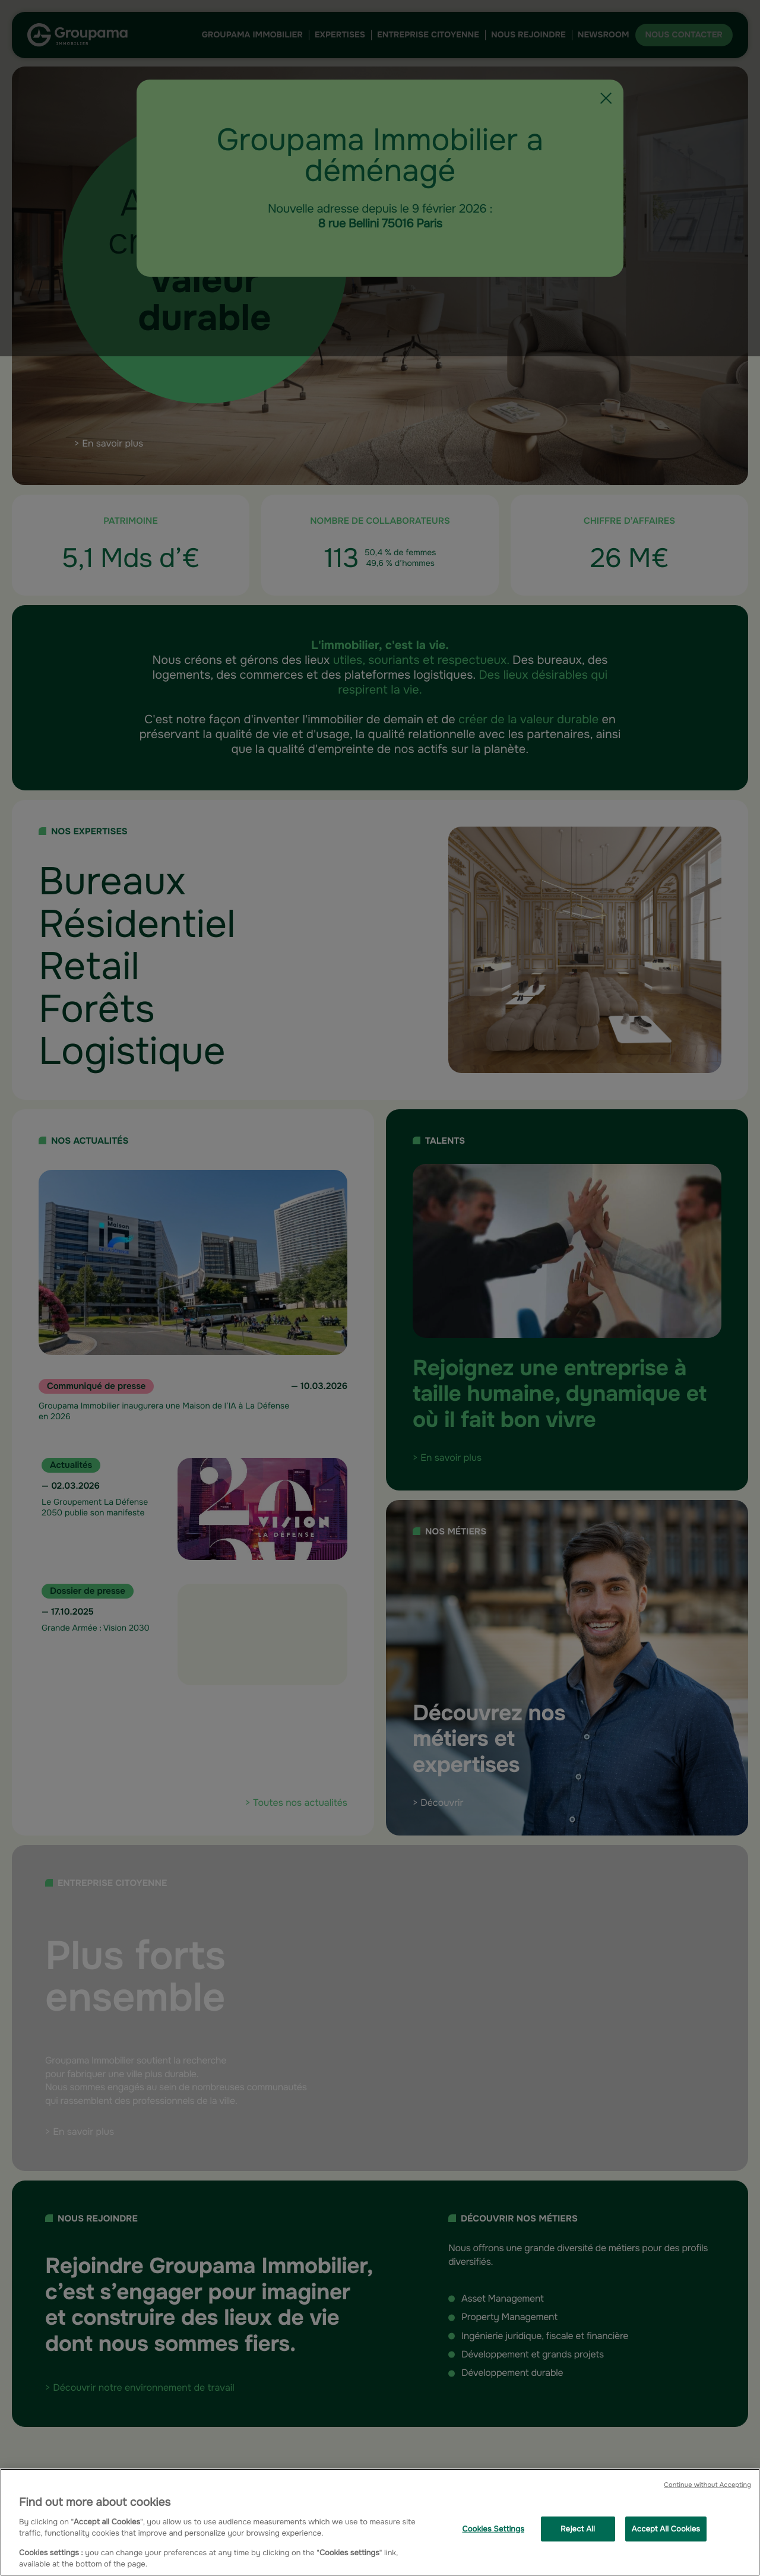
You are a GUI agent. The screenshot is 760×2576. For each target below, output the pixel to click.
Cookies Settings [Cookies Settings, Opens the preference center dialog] (493, 2529)
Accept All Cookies (666, 2529)
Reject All (577, 2529)
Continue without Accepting (707, 2485)
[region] (380, 2522)
